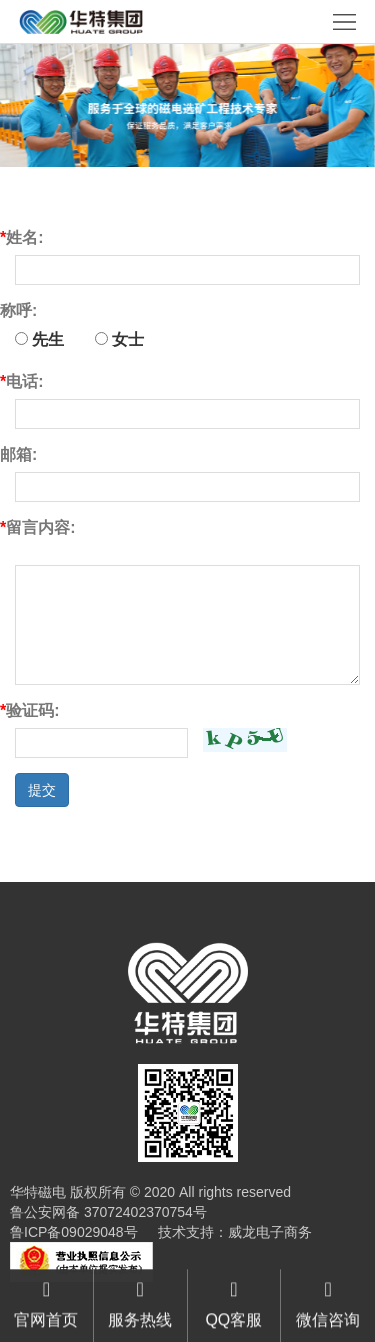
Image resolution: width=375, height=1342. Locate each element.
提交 (42, 790)
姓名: (22, 237)
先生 (39, 339)
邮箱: (18, 454)
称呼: (18, 310)
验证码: (30, 710)
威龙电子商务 (270, 1232)
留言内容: (38, 527)
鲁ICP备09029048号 (74, 1232)
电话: (22, 381)
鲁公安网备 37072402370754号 (108, 1212)
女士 (119, 339)
